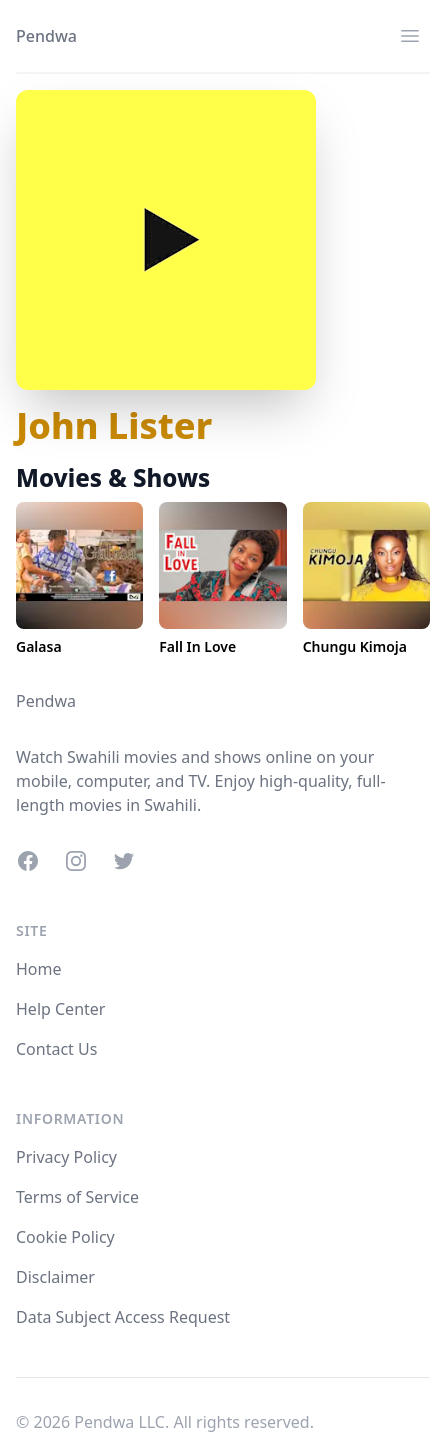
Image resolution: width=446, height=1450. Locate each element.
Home (39, 969)
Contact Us (56, 1049)
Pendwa (46, 36)
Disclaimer (55, 1277)
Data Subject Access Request (123, 1317)
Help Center (60, 1009)
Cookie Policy (65, 1237)
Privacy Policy (66, 1157)
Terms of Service (77, 1197)
